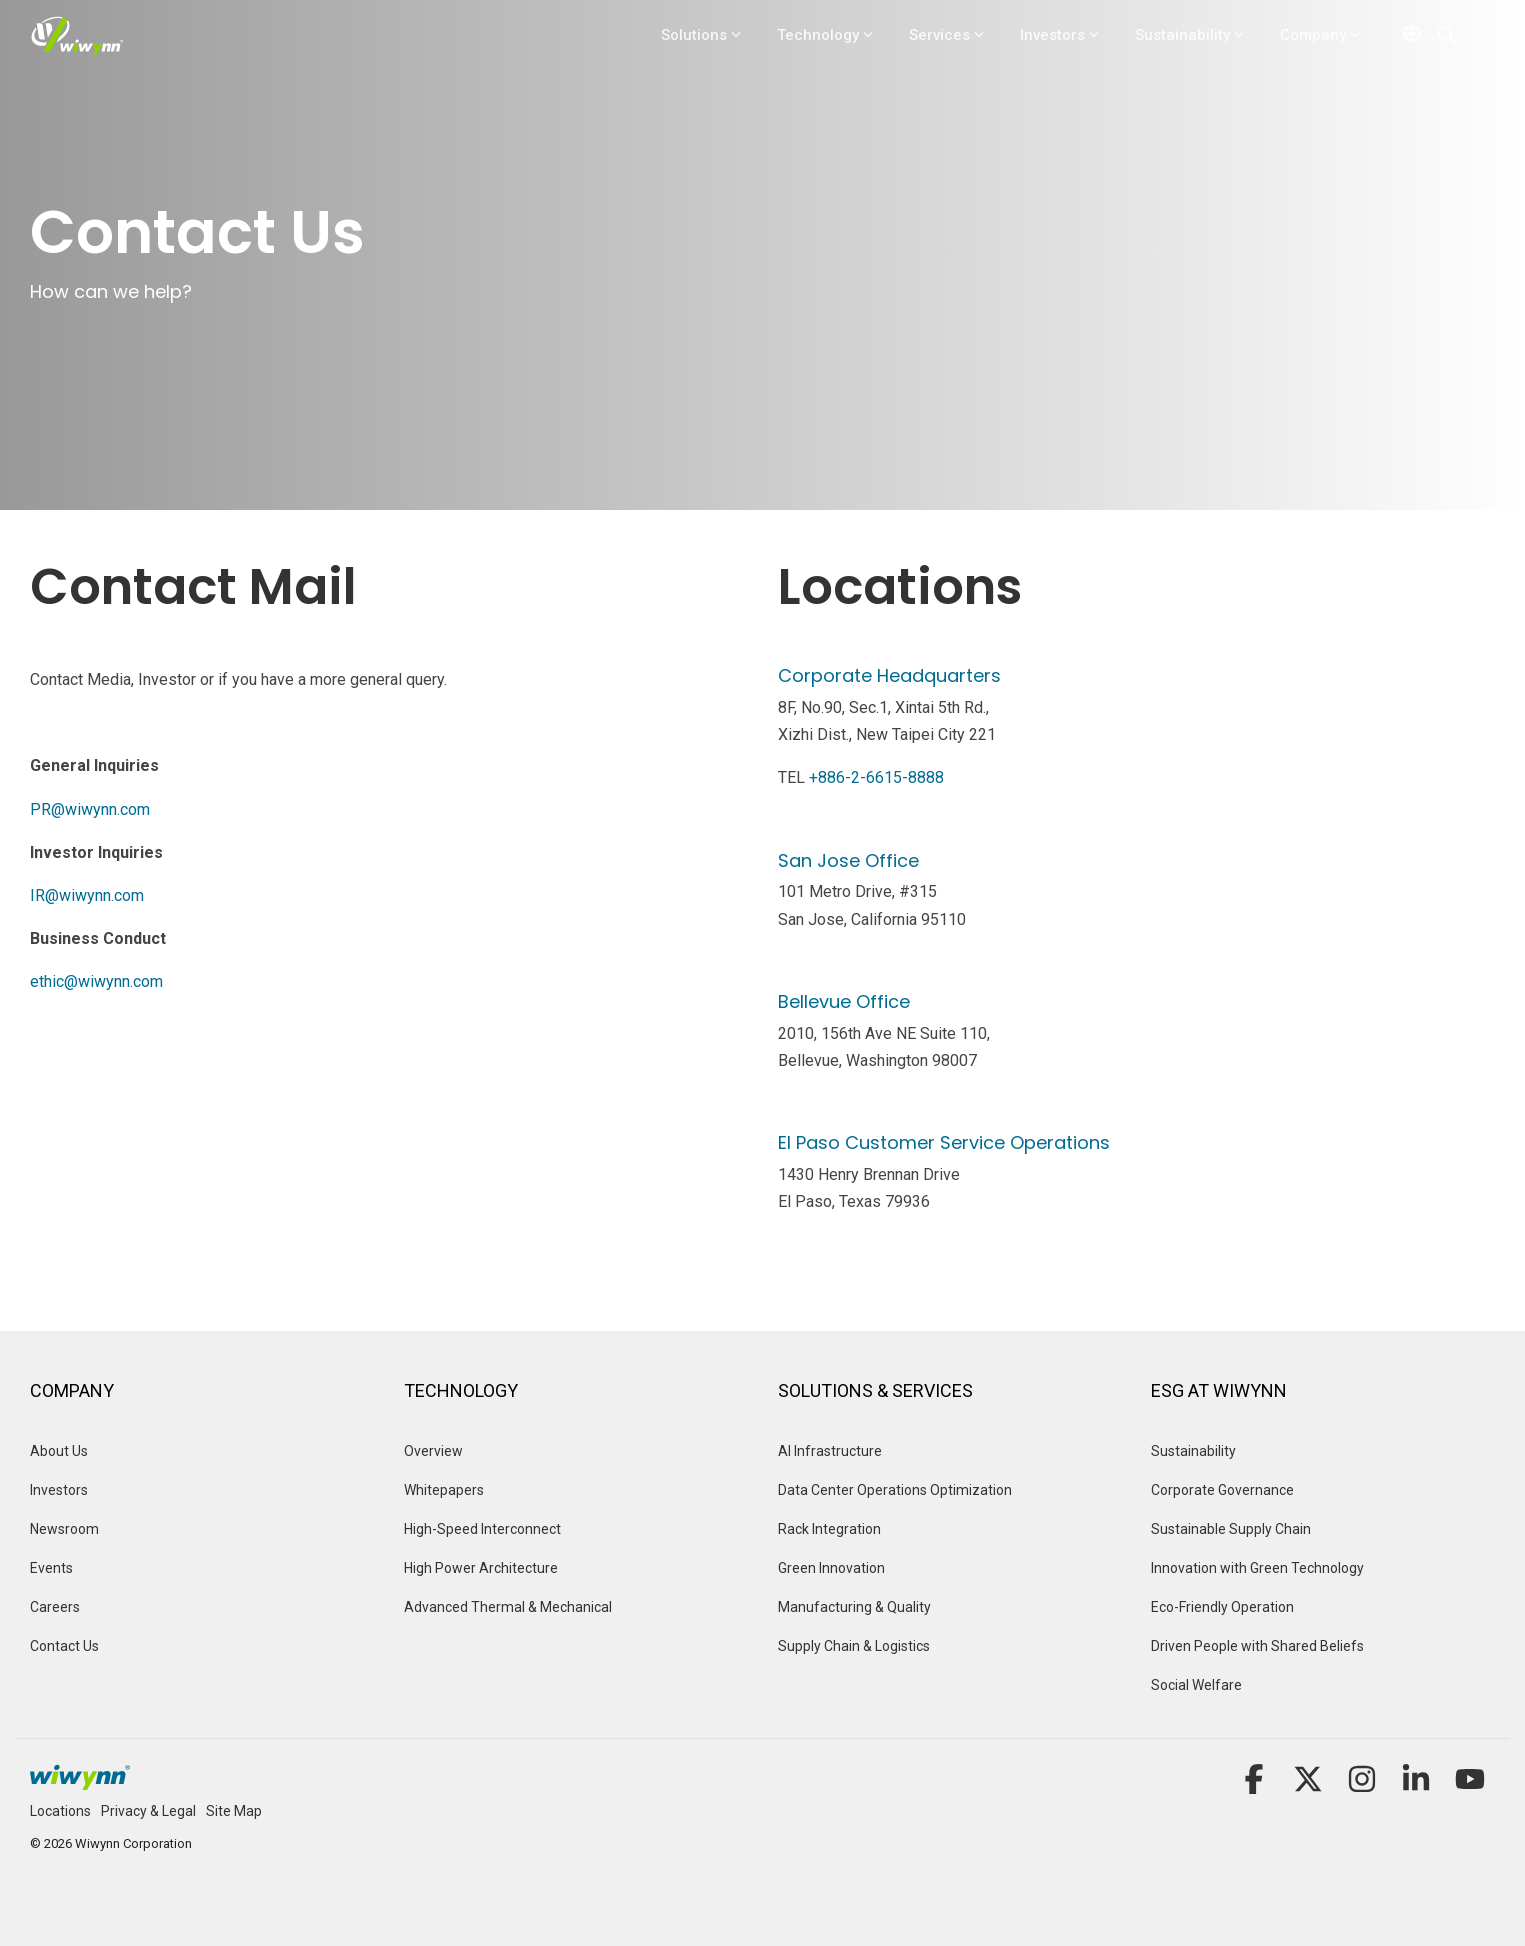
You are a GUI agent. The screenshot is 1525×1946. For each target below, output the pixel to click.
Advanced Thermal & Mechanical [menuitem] (508, 1607)
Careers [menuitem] (55, 1607)
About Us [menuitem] (59, 1451)
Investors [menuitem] (59, 1490)
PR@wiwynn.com (90, 809)
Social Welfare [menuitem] (1196, 1685)
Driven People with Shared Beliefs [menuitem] (1257, 1646)
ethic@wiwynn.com (96, 981)
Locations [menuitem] (60, 1811)
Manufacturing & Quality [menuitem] (854, 1607)
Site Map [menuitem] (234, 1811)
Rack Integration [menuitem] (829, 1529)
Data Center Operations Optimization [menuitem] (895, 1490)
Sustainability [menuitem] (1193, 1451)
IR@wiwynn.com (87, 895)
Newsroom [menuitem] (64, 1529)
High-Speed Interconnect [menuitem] (482, 1529)
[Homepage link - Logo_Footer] (80, 1779)
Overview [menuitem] (435, 1451)
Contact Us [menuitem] (64, 1646)
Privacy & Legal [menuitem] (148, 1811)
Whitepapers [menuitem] (444, 1490)
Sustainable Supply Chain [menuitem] (1231, 1529)
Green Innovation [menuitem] (831, 1568)
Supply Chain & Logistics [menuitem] (854, 1646)
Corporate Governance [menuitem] (1222, 1490)
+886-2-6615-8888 (876, 777)
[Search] (1447, 35)
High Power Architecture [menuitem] (481, 1568)
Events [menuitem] (53, 1568)
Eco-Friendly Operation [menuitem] (1222, 1607)
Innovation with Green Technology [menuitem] (1257, 1568)
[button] (1256, 1786)
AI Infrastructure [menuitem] (830, 1451)
